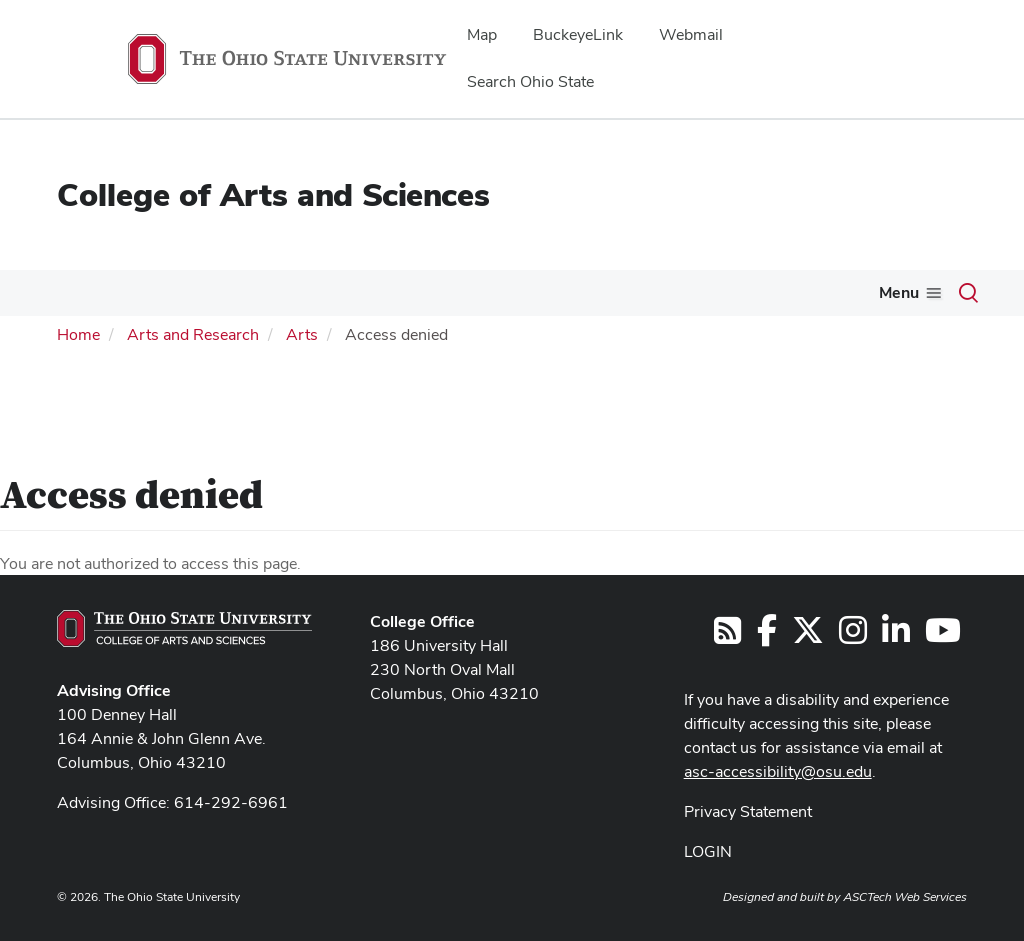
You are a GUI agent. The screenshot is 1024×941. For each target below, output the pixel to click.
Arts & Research (629, 292)
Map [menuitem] (482, 34)
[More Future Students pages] (535, 298)
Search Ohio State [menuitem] (530, 81)
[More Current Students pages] (378, 298)
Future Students (470, 292)
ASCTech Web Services (905, 894)
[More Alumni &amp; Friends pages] (864, 298)
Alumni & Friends (794, 292)
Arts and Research (193, 332)
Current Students (309, 292)
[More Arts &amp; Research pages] (696, 298)
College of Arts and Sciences (273, 194)
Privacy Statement (748, 808)
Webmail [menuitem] (691, 34)
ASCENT (932, 292)
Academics (165, 292)
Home (78, 332)
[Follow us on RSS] (727, 633)
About (60, 292)
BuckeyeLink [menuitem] (578, 34)
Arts (302, 332)
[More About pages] (90, 298)
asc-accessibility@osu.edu (778, 768)
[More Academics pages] (213, 298)
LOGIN (708, 848)
